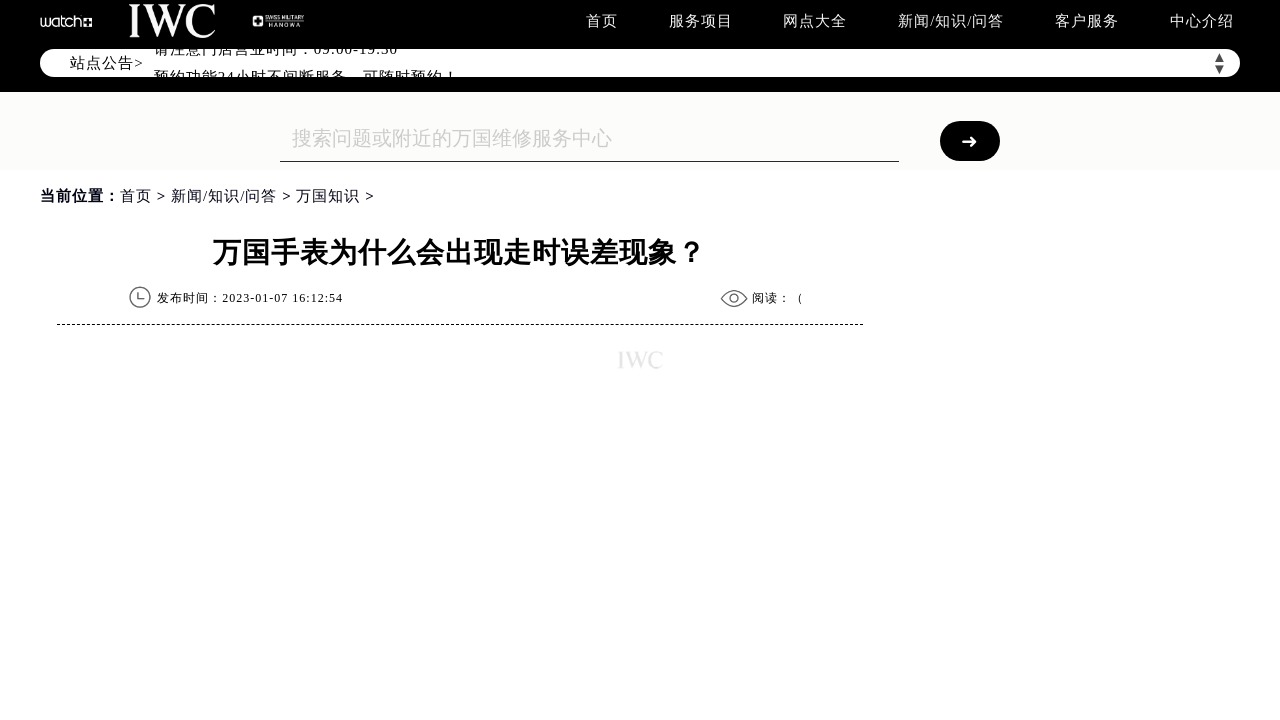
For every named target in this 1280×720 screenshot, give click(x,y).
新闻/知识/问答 (951, 21)
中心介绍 (1202, 21)
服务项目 (701, 21)
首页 (602, 21)
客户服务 (1087, 21)
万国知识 (328, 196)
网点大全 (815, 21)
